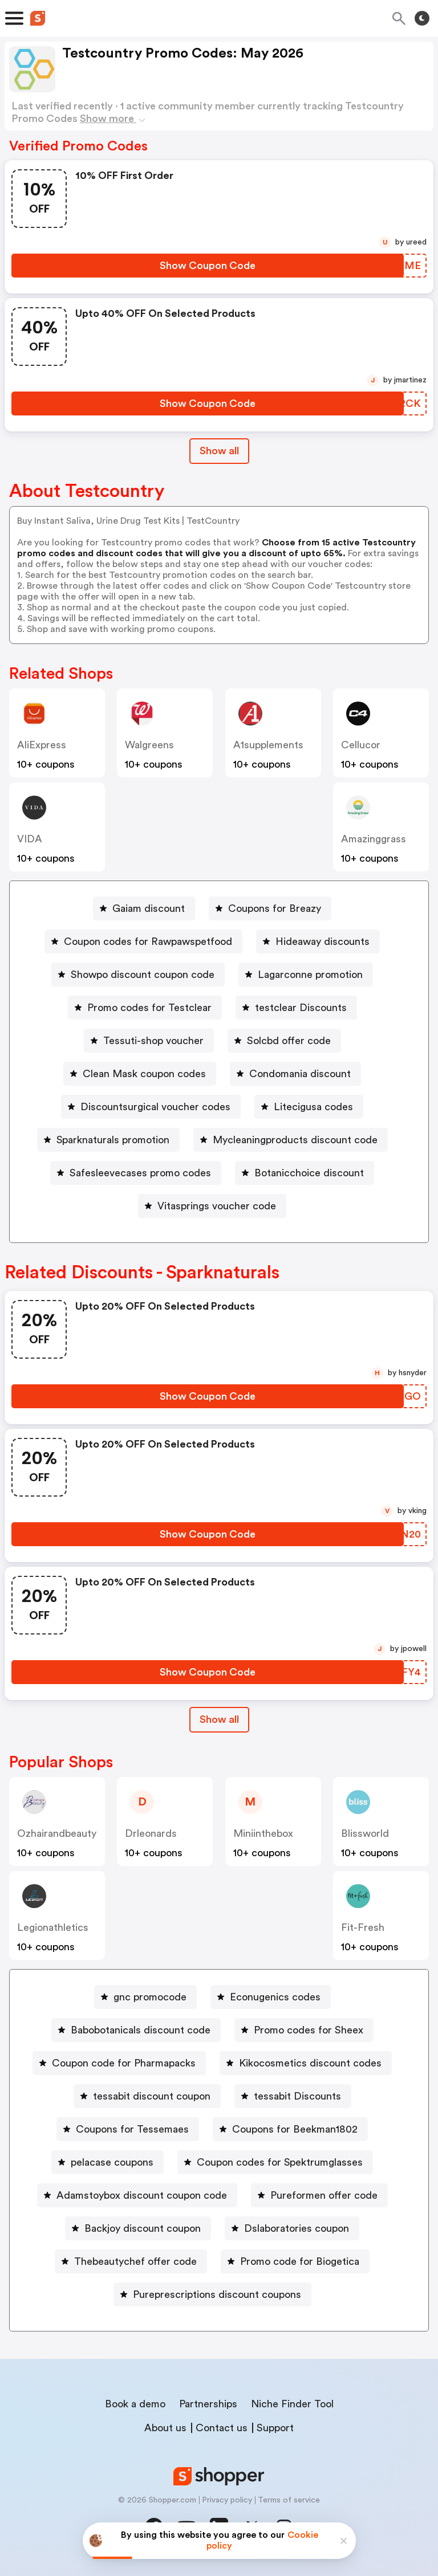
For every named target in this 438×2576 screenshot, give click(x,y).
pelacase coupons (112, 2162)
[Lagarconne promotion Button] (305, 975)
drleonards (151, 1833)
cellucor (360, 745)
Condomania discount (300, 1074)
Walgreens (149, 745)
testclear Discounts (301, 1007)
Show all (219, 1719)
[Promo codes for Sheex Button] (304, 2030)
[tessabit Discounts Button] (292, 2096)
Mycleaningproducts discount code (295, 1140)
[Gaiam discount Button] (144, 908)
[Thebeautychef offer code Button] (131, 2261)
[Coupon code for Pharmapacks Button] (119, 2063)
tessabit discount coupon (151, 2096)
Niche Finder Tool (292, 2404)
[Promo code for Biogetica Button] (295, 2261)
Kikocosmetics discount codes (310, 2063)
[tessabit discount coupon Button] (147, 2096)
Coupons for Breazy (274, 908)
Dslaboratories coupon (296, 2228)
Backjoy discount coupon (142, 2228)
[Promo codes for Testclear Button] (145, 1008)
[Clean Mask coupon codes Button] (139, 1074)
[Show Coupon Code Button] (207, 266)
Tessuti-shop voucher (153, 1041)
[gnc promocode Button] (145, 1997)
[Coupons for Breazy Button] (270, 908)
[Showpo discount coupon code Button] (138, 975)
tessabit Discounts (297, 2096)
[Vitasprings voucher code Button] (212, 1206)
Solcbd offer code (289, 1041)
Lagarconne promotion (310, 974)
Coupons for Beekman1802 (295, 2129)
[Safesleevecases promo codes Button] (135, 1173)
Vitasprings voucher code (216, 1206)
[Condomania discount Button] (295, 1074)
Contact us (222, 2428)
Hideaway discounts (322, 941)
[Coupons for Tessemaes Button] (127, 2129)
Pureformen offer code (324, 2195)
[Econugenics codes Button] (270, 1997)
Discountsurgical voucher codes (155, 1107)
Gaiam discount (148, 908)
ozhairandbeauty (56, 1833)
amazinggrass (373, 839)
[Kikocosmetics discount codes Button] (306, 2063)
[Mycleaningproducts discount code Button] (290, 1140)
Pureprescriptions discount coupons (217, 2294)
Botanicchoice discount (309, 1173)
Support (275, 2428)
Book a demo (135, 2404)
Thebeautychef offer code (135, 2261)
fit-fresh (362, 1927)
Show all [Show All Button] (219, 451)
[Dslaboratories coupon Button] (292, 2228)
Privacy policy (227, 2500)
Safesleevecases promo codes (140, 1173)
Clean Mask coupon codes (144, 1074)
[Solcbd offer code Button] (284, 1041)
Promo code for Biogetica (299, 2261)
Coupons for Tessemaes (132, 2129)
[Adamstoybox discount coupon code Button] (137, 2195)
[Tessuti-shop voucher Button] (149, 1041)
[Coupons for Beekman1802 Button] (290, 2129)
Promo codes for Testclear (149, 1007)
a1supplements (268, 745)
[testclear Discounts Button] (296, 1008)
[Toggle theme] (422, 18)
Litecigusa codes (313, 1107)
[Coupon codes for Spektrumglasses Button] (275, 2162)
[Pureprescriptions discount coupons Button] (212, 2294)
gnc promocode (149, 1997)
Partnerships (208, 2404)
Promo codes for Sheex (308, 2030)
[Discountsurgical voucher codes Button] (151, 1107)
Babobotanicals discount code (140, 2030)
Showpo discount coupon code (142, 974)
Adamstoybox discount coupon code (141, 2195)
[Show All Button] (219, 1720)
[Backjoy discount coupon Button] (138, 2228)
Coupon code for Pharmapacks (124, 2063)
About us (165, 2428)
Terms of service (289, 2500)
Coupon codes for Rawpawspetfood (148, 941)
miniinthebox (263, 1833)
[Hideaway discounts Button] (318, 941)
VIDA (29, 839)
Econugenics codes (275, 1997)
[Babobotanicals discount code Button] (136, 2030)
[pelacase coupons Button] (107, 2162)
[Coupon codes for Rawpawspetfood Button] (143, 941)
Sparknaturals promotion (112, 1140)
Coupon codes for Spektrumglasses (280, 2162)
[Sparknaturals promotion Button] (108, 1140)
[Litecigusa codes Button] (308, 1107)
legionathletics (52, 1927)
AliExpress (41, 745)
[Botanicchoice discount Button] (304, 1173)
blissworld (365, 1833)
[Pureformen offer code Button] (319, 2195)
